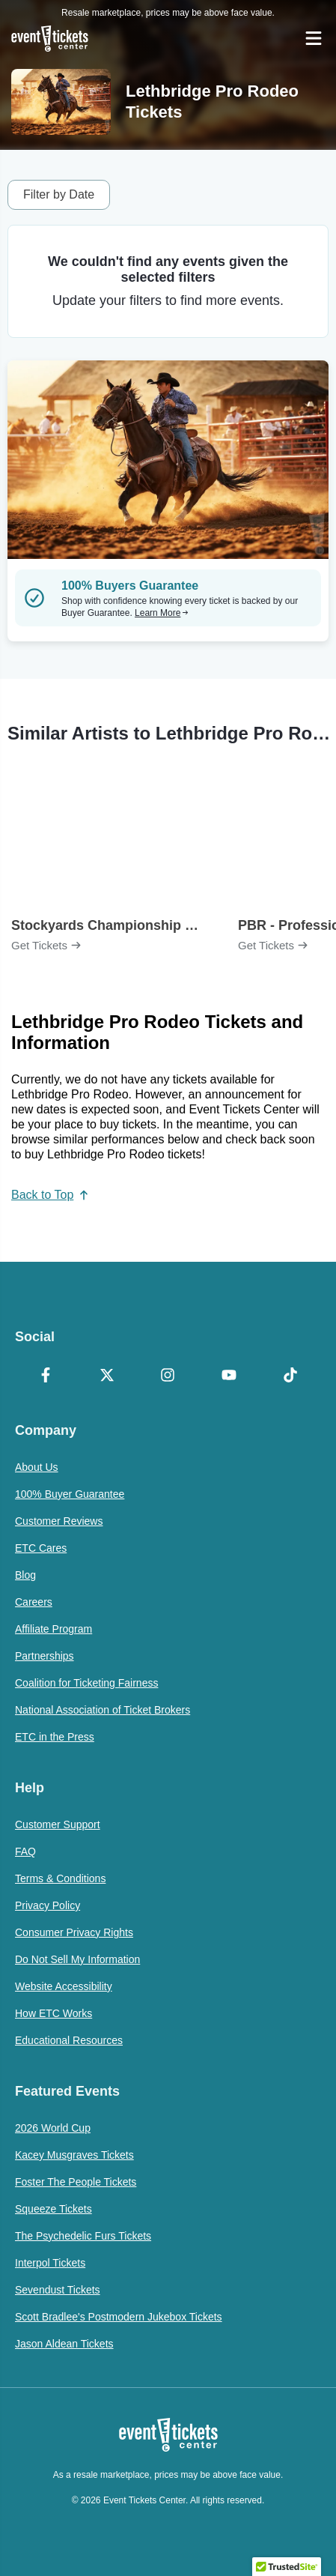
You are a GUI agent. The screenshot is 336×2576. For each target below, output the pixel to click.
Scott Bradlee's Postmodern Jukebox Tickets (118, 2317)
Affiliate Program (53, 1629)
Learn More (162, 613)
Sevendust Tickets (57, 2290)
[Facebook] (45, 1376)
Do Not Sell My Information (77, 1959)
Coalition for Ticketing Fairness (86, 1683)
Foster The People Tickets (75, 2182)
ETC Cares (41, 1548)
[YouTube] (229, 1376)
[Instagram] (168, 1376)
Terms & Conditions (60, 1878)
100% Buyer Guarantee (69, 1494)
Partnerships (44, 1656)
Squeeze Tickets (53, 2209)
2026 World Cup (53, 2128)
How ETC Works (53, 2013)
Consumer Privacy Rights (74, 1932)
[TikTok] (290, 1376)
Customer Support (57, 1824)
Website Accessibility (63, 1986)
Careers (33, 1602)
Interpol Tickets (50, 2263)
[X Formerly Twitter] (107, 1376)
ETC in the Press (54, 1737)
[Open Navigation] (313, 38)
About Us (36, 1467)
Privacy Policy (47, 1905)
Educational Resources (69, 2040)
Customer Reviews (59, 1521)
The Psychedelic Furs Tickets (83, 2236)
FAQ (25, 1851)
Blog (25, 1575)
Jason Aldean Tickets (64, 2344)
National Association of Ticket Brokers (102, 1710)
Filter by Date (58, 194)
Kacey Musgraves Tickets (74, 2155)
